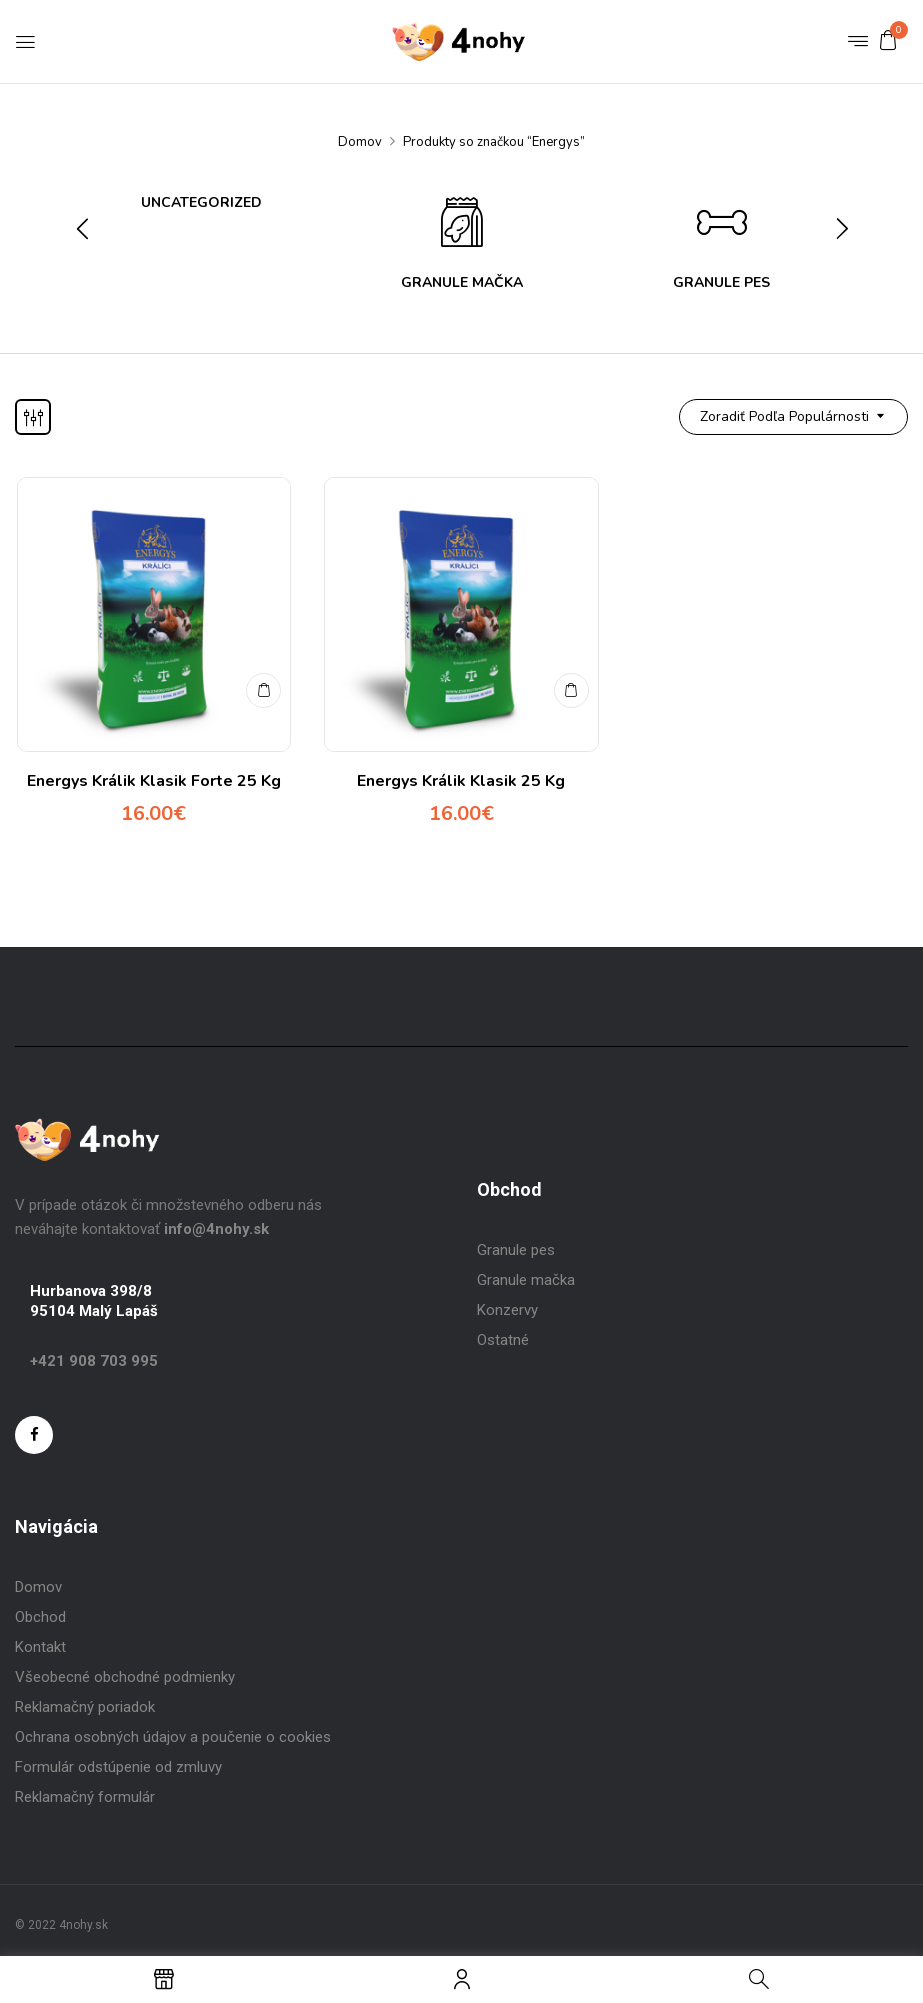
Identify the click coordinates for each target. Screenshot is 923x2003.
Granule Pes (721, 283)
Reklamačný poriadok (85, 1707)
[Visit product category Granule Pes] (722, 228)
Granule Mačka (462, 283)
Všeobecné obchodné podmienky (125, 1677)
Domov (360, 142)
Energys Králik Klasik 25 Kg (461, 781)
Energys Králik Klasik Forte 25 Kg (154, 781)
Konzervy (507, 1310)
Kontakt (40, 1647)
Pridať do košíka (262, 683)
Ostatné (503, 1340)
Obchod (40, 1617)
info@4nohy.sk (216, 1229)
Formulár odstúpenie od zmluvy (118, 1767)
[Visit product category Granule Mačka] (462, 228)
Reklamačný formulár (85, 1797)
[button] (888, 40)
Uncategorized (201, 203)
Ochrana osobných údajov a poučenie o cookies (173, 1737)
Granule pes (516, 1250)
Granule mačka (526, 1280)
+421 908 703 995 (94, 1361)
